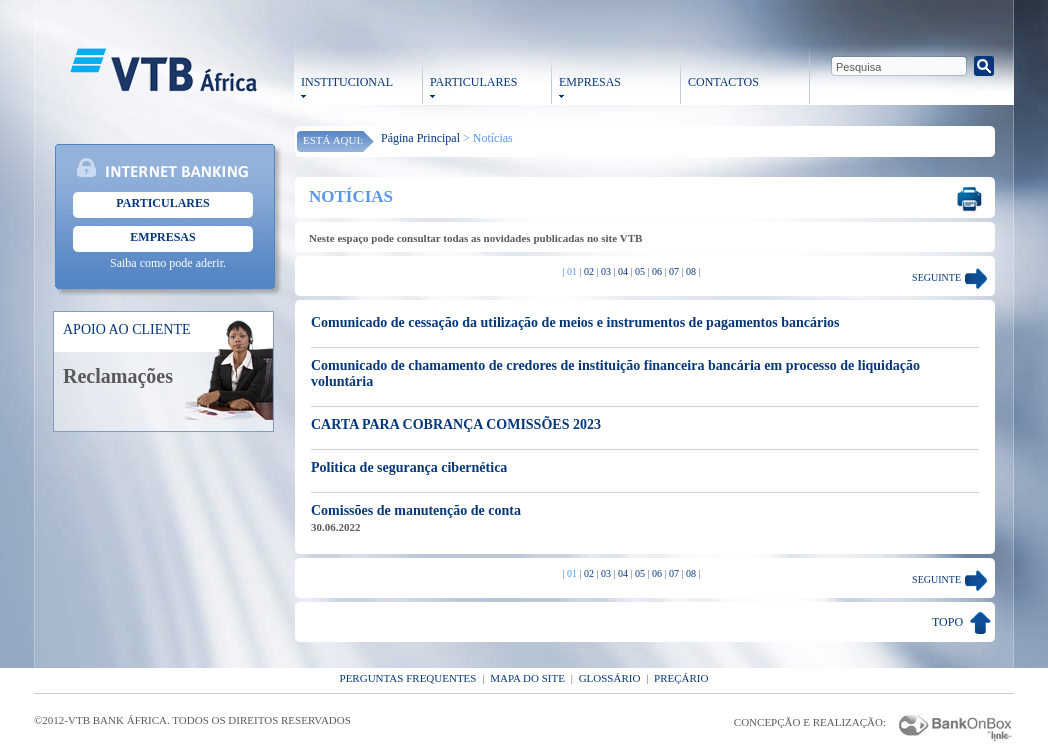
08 (691, 271)
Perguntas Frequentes (408, 678)
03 (606, 271)
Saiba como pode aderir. (168, 263)
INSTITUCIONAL (347, 82)
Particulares (162, 203)
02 (589, 271)
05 (640, 271)
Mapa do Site (527, 678)
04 (623, 271)
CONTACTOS (723, 82)
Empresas (162, 237)
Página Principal (420, 138)
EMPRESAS (590, 82)
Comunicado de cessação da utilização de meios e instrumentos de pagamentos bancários (575, 322)
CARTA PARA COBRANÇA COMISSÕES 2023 (456, 424)
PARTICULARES (474, 82)
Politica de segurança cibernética (409, 467)
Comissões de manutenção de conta (416, 510)
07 (674, 271)
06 (657, 271)
